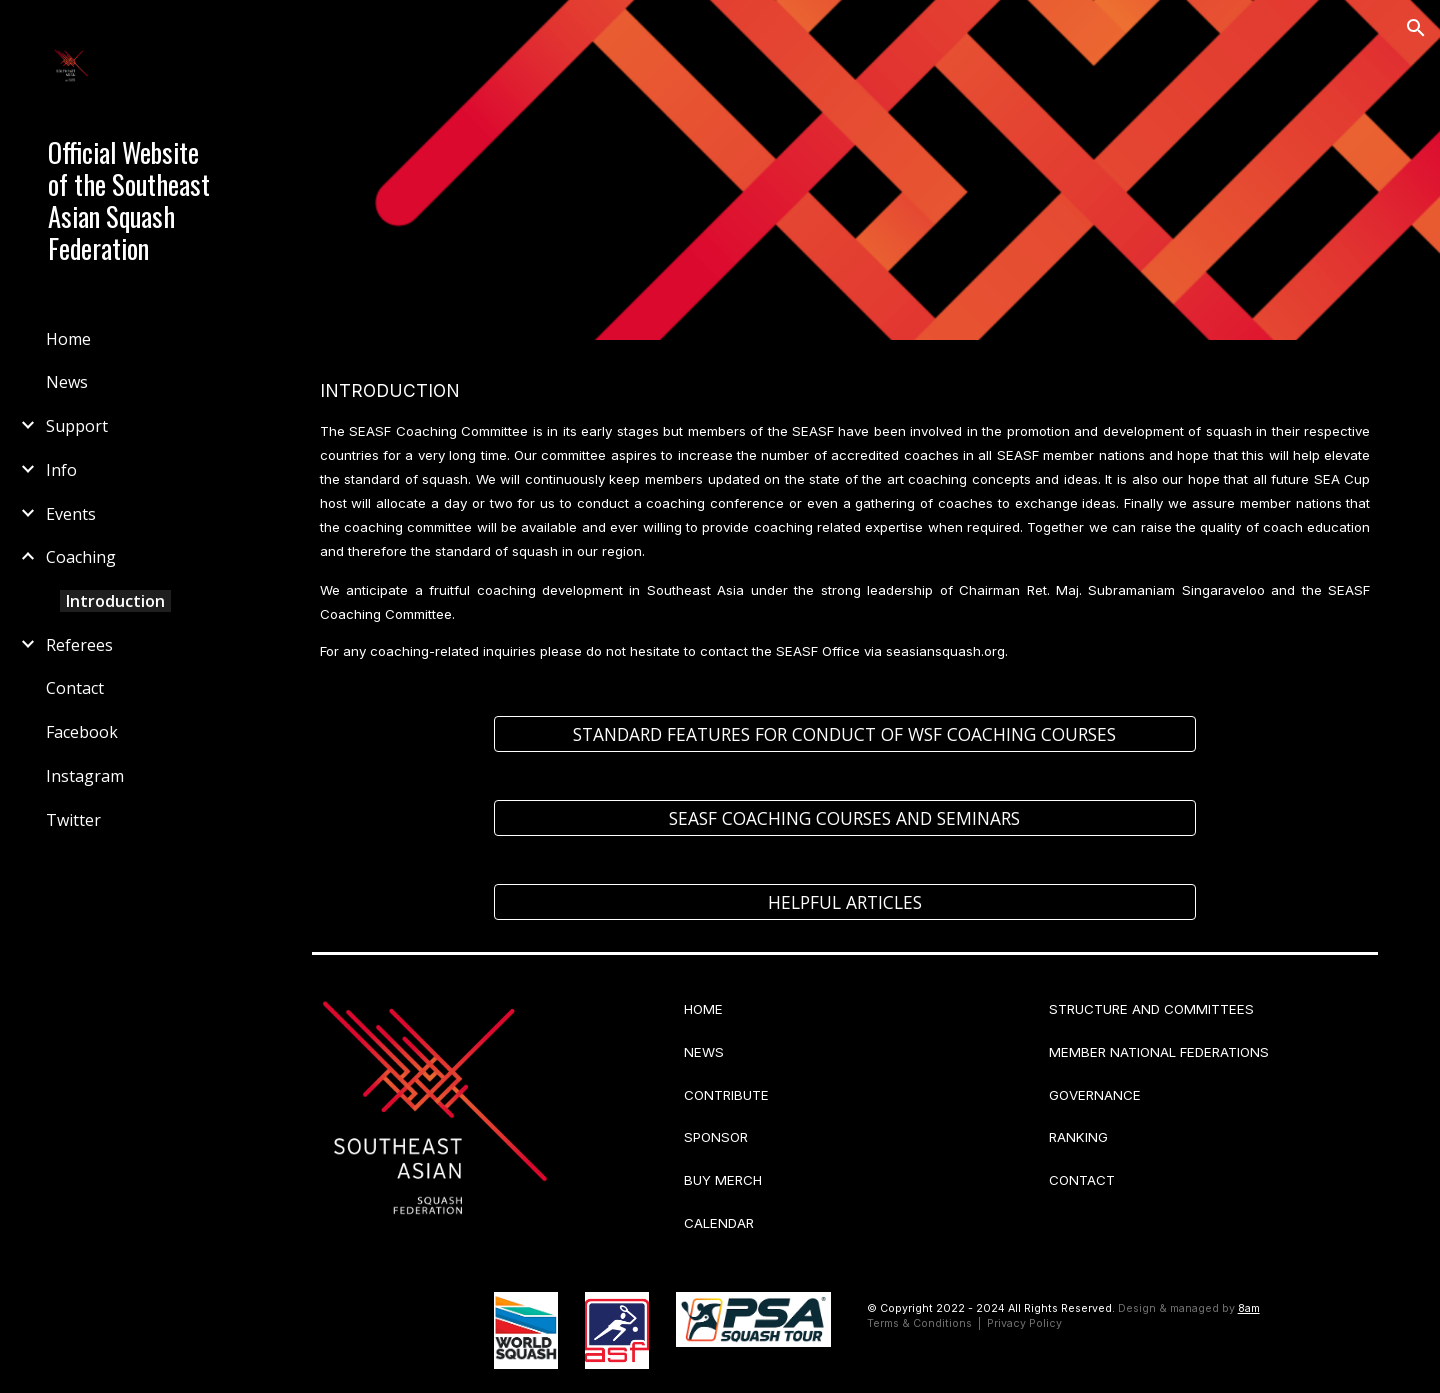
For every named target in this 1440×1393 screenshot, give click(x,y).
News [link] (67, 382)
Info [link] (61, 470)
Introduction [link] (115, 601)
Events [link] (71, 514)
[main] (845, 516)
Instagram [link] (85, 776)
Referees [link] (79, 645)
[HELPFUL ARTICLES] (845, 902)
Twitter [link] (73, 820)
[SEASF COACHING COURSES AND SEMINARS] (845, 818)
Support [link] (77, 426)
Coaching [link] (81, 557)
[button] (1416, 28)
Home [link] (68, 339)
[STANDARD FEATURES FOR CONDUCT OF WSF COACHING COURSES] (845, 734)
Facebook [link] (82, 732)
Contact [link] (75, 688)
